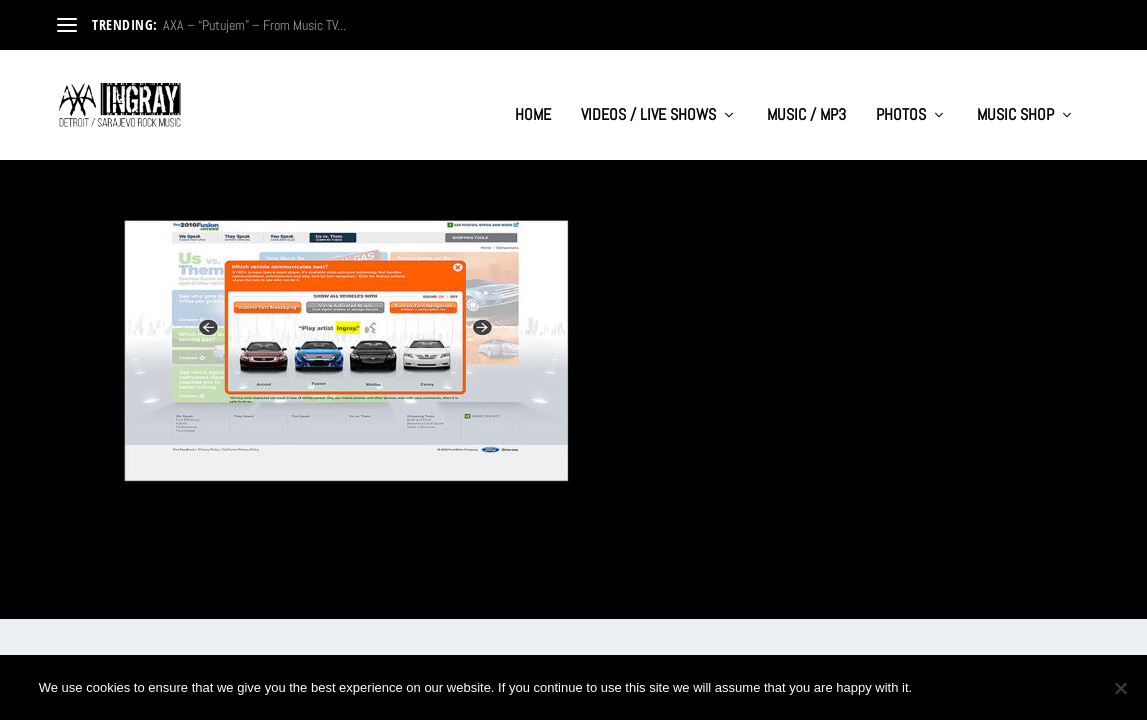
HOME (533, 96)
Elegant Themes (153, 595)
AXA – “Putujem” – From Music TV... (254, 25)
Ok (944, 687)
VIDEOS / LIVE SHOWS (648, 96)
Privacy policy (1042, 687)
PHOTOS (901, 96)
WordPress (278, 595)
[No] (1120, 688)
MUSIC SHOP (1015, 96)
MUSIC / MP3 (806, 96)
